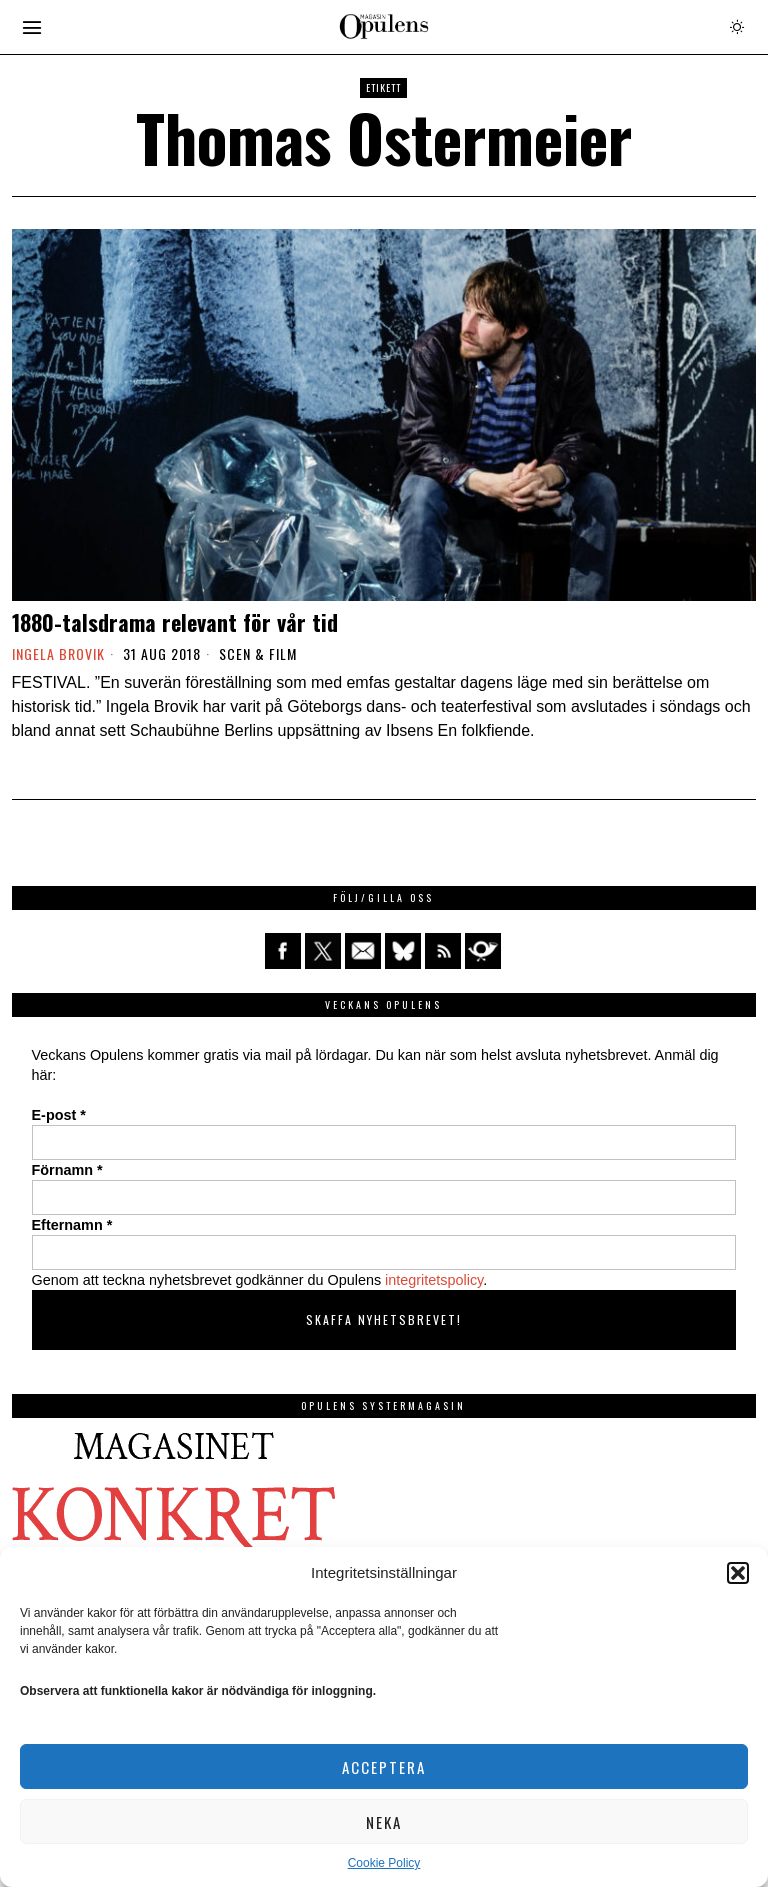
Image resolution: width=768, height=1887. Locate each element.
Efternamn (72, 1225)
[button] (738, 1573)
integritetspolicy (434, 1280)
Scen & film (258, 654)
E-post (59, 1115)
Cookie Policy (384, 1863)
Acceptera (384, 1767)
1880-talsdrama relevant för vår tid (175, 622)
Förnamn (67, 1170)
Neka (384, 1822)
